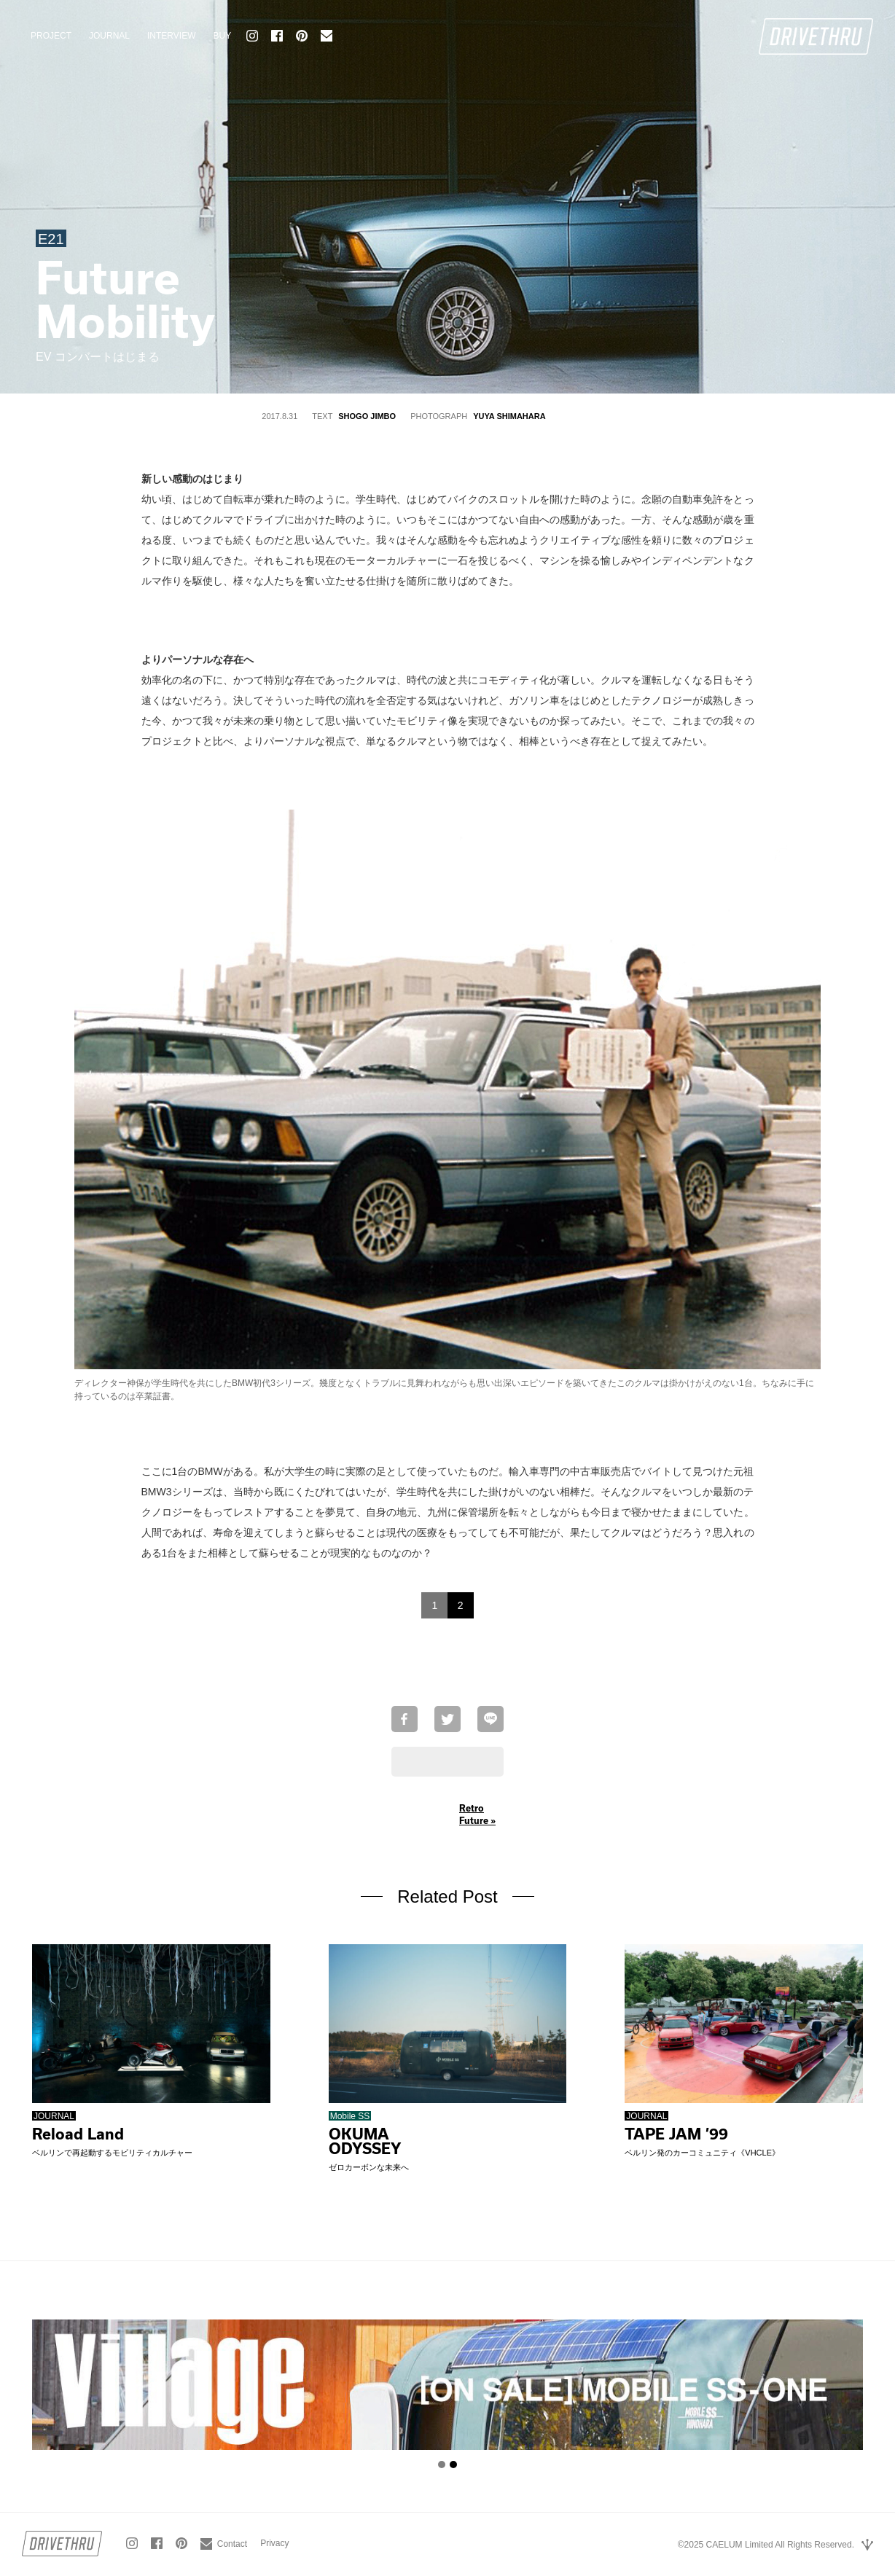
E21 (51, 239)
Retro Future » (477, 1814)
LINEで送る (490, 1719)
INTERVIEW (171, 35)
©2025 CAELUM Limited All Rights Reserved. (766, 2545)
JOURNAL (109, 35)
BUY (222, 35)
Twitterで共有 (447, 1719)
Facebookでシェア (404, 1719)
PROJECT (51, 35)
